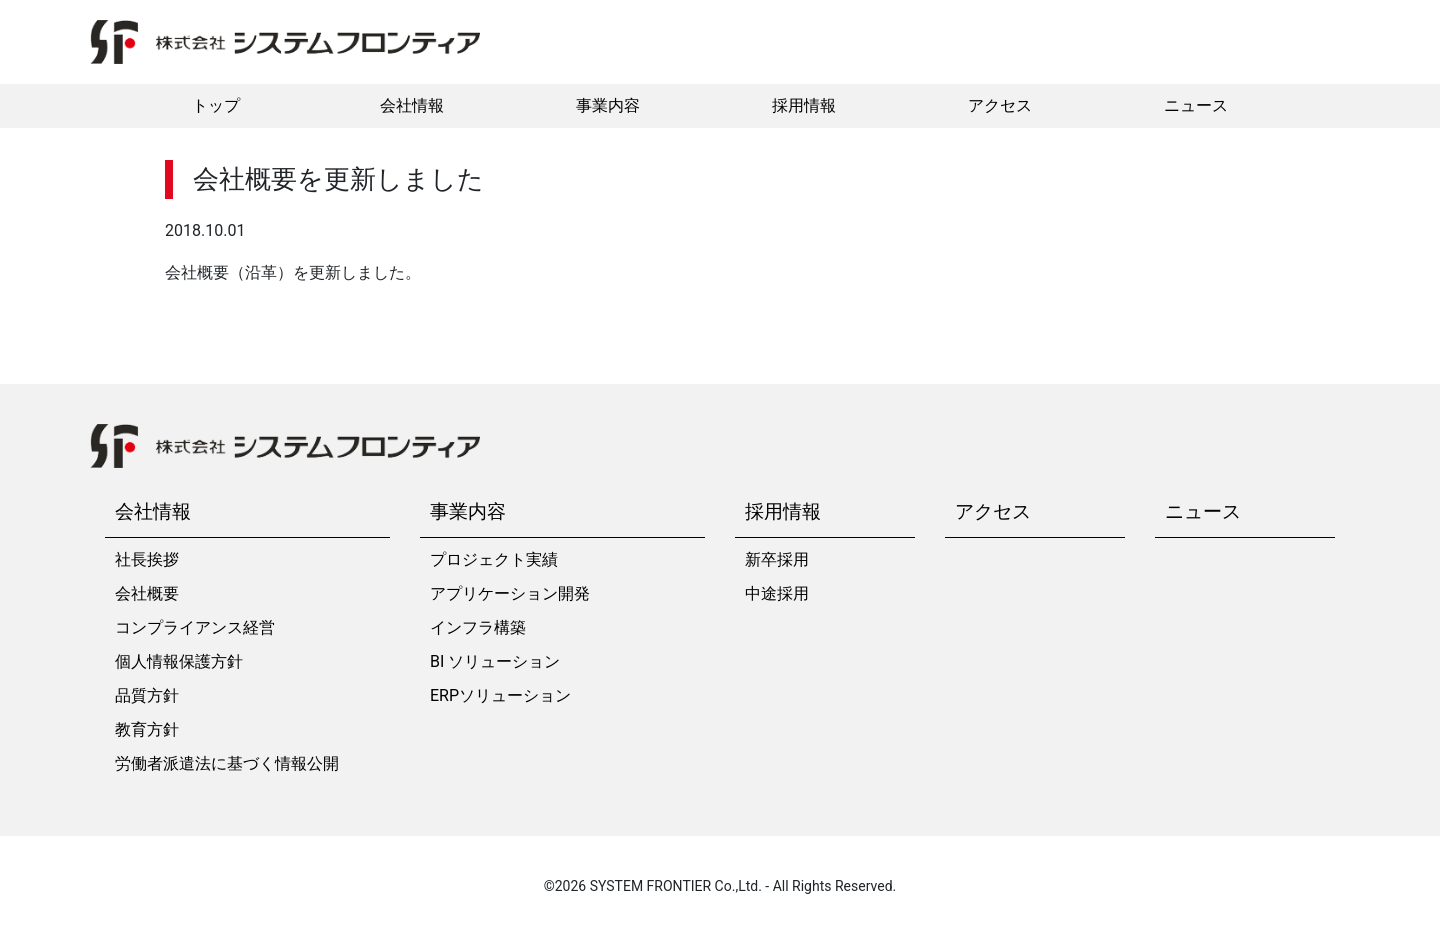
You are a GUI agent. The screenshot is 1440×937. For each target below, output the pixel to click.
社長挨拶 (147, 559)
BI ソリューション (495, 661)
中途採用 (777, 593)
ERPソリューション (500, 695)
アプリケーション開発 (510, 593)
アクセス (1000, 105)
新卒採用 (777, 559)
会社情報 (412, 105)
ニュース (1196, 105)
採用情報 (804, 105)
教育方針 (147, 729)
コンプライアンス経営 (195, 627)
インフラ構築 (478, 627)
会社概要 (147, 593)
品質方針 (147, 695)
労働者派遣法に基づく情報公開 (227, 763)
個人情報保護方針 (179, 661)
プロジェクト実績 (494, 559)
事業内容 (608, 105)
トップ (216, 105)
